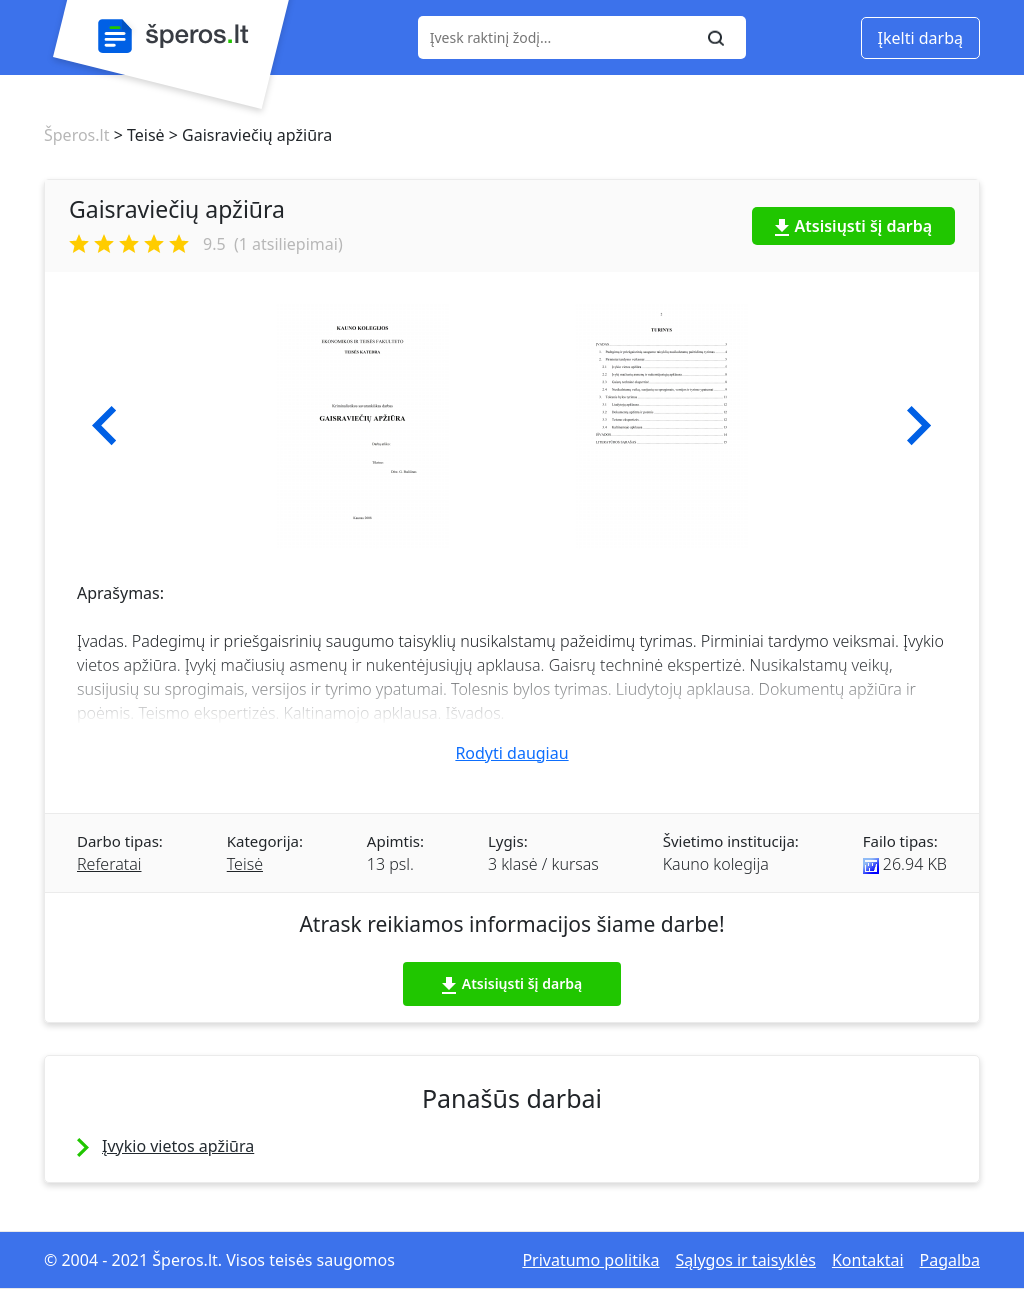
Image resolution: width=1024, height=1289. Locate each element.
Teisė (245, 864)
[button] (104, 426)
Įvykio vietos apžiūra (178, 1146)
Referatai (109, 864)
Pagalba (950, 1260)
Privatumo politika (590, 1260)
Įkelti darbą (920, 38)
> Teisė (136, 135)
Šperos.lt (76, 135)
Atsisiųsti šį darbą (854, 226)
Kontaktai (868, 1260)
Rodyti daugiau (511, 753)
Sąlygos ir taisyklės (746, 1260)
